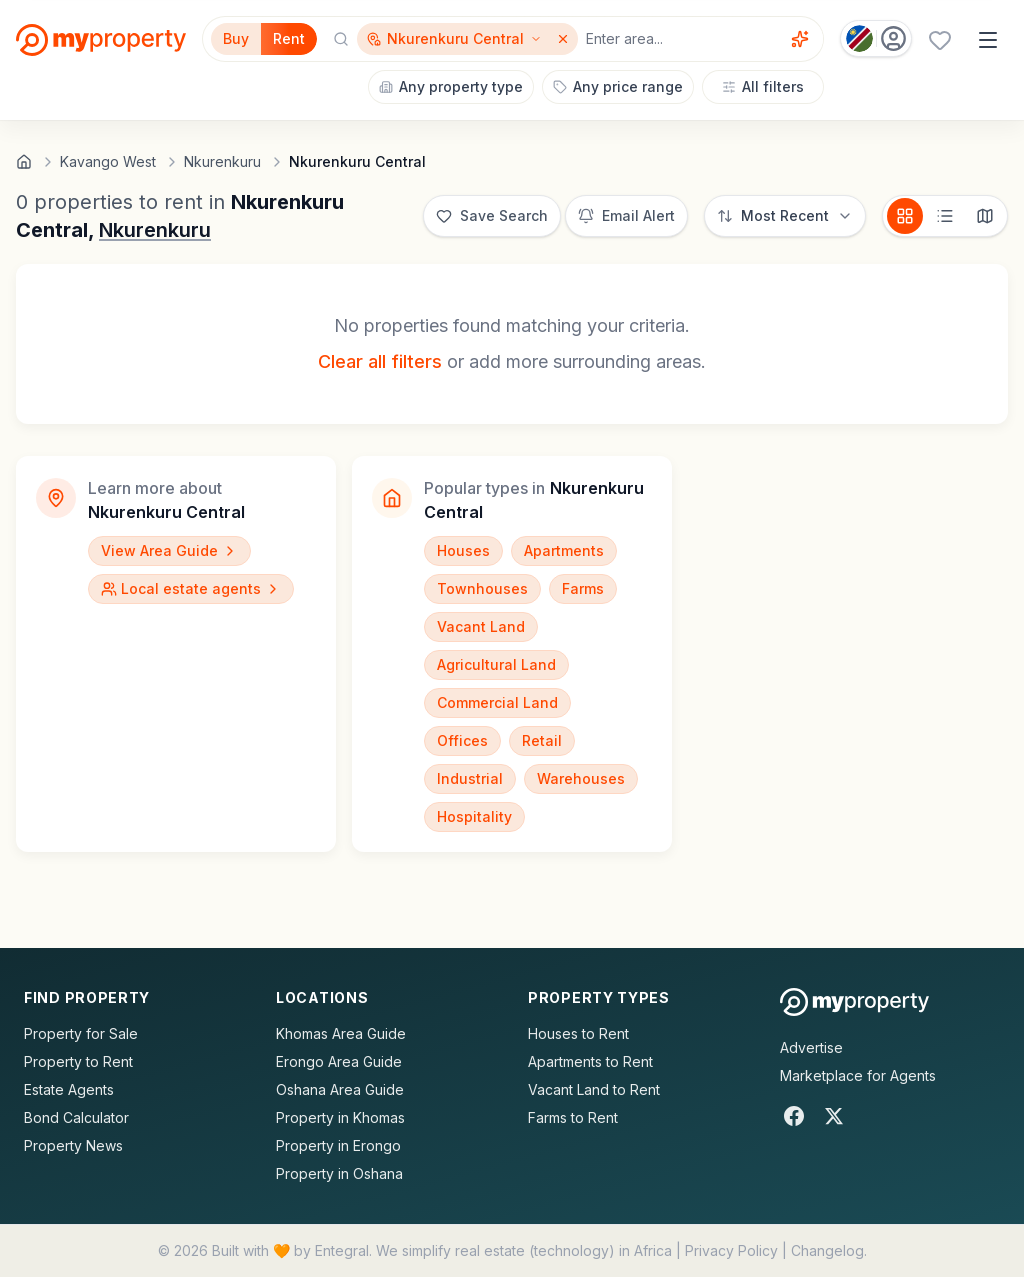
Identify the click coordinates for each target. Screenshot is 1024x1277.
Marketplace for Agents (858, 1075)
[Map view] (985, 216)
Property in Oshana (339, 1173)
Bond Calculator (76, 1117)
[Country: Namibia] (876, 38)
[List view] (945, 216)
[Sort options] (785, 216)
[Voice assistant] (800, 39)
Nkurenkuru (155, 230)
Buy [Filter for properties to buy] (236, 38)
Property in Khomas (340, 1117)
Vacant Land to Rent (594, 1089)
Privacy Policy (731, 1250)
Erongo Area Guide (339, 1061)
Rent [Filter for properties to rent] (289, 38)
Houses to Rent (578, 1033)
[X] (834, 1116)
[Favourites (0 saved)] (940, 40)
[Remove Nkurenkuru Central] (565, 39)
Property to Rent (78, 1061)
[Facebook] (794, 1116)
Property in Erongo (338, 1145)
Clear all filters (380, 361)
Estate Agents (69, 1089)
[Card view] (905, 216)
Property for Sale (81, 1033)
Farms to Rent (573, 1117)
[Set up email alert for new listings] (626, 216)
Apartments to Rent (590, 1061)
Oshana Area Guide (340, 1089)
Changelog (827, 1250)
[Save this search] (492, 216)
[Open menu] (988, 40)
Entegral (342, 1250)
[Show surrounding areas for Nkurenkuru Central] (454, 39)
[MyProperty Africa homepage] (854, 1002)
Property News (73, 1145)
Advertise (811, 1047)
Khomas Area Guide (341, 1033)
